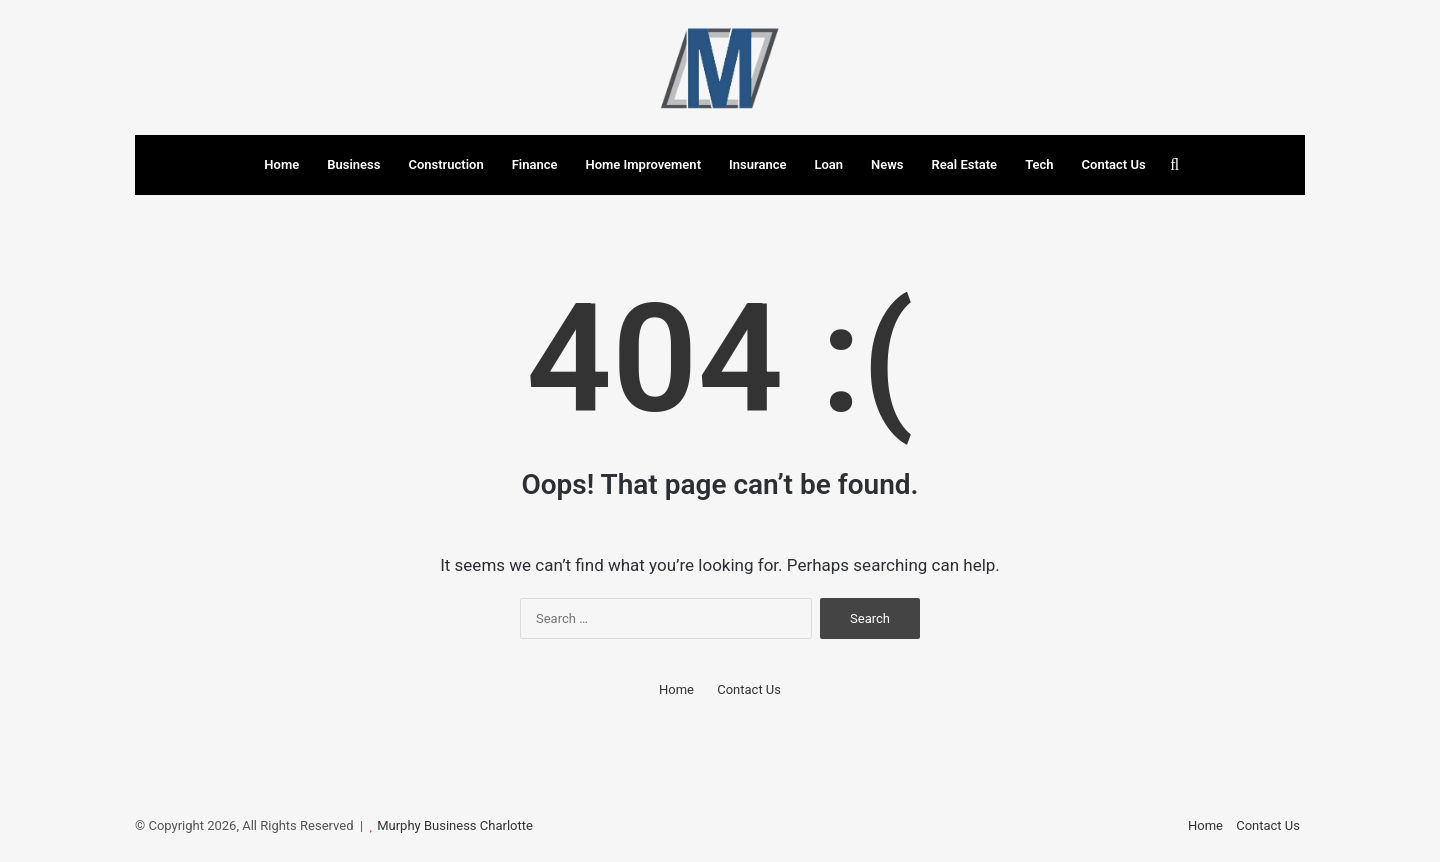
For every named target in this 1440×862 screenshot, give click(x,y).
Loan (828, 164)
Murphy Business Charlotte (455, 825)
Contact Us (1114, 164)
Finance (535, 164)
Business (353, 164)
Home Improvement (643, 164)
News (887, 164)
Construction (445, 164)
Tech (1039, 164)
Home (281, 164)
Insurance (757, 164)
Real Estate (965, 164)
